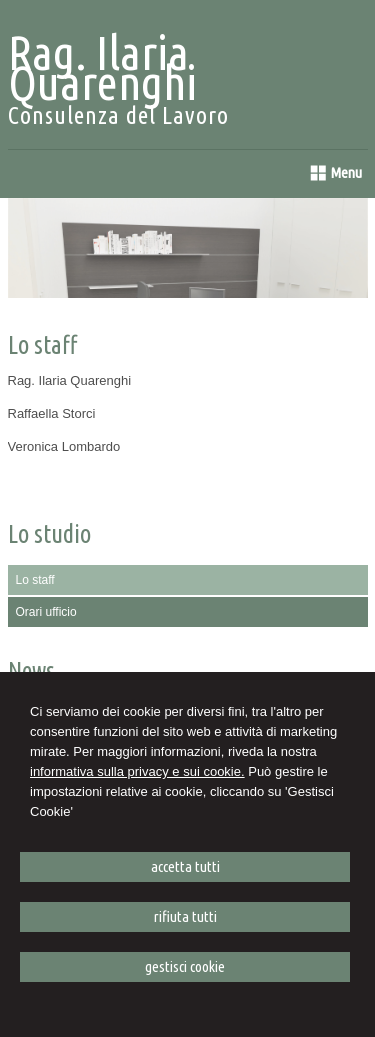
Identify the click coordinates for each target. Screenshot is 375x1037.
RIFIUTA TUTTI (185, 916)
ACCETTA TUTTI (185, 866)
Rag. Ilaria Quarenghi (102, 67)
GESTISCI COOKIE (185, 966)
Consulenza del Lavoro (118, 115)
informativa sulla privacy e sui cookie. (137, 771)
